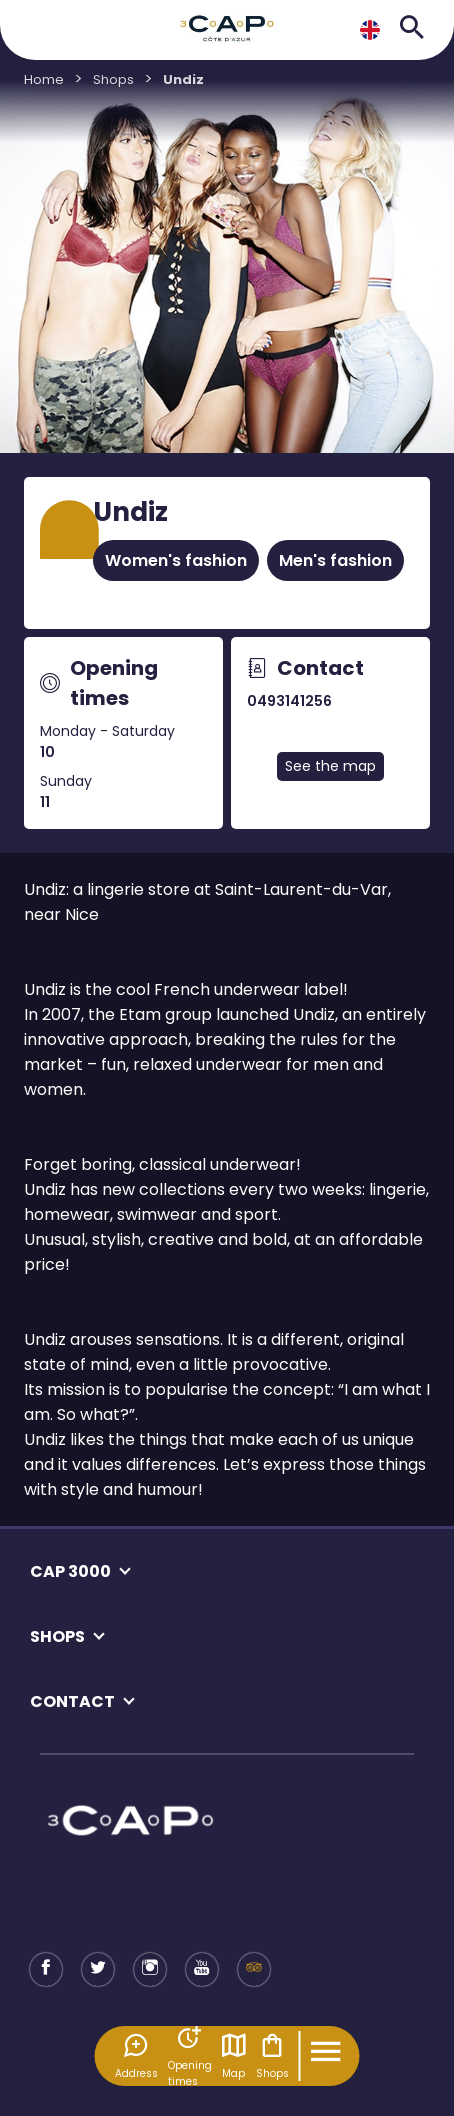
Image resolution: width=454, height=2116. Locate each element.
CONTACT (72, 1701)
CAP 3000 (70, 1571)
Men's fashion (335, 560)
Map (234, 2056)
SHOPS (57, 1636)
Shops (272, 2056)
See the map (330, 766)
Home (44, 79)
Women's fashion (176, 560)
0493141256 (289, 701)
